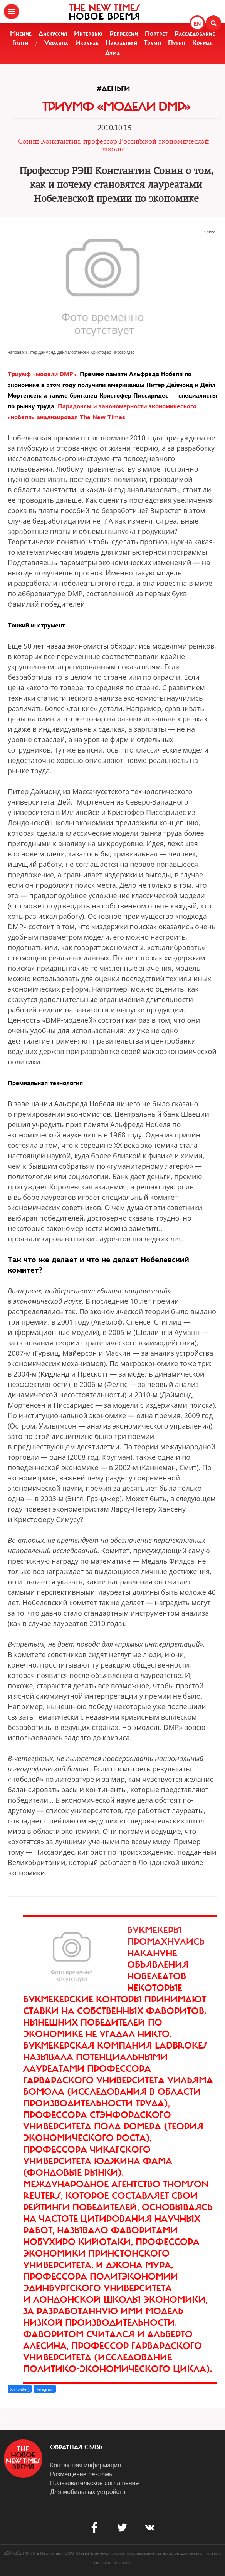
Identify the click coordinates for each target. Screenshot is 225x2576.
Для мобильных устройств (87, 2492)
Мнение (21, 33)
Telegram (44, 2389)
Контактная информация (85, 2465)
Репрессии (123, 33)
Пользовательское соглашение (94, 2483)
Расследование (195, 33)
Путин (176, 43)
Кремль (202, 43)
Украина (56, 43)
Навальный (121, 43)
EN (197, 24)
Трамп (152, 43)
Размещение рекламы (82, 2474)
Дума (112, 53)
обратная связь (76, 2447)
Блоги (20, 43)
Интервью (88, 33)
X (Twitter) (19, 2389)
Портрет (156, 33)
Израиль (87, 43)
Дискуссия (53, 33)
